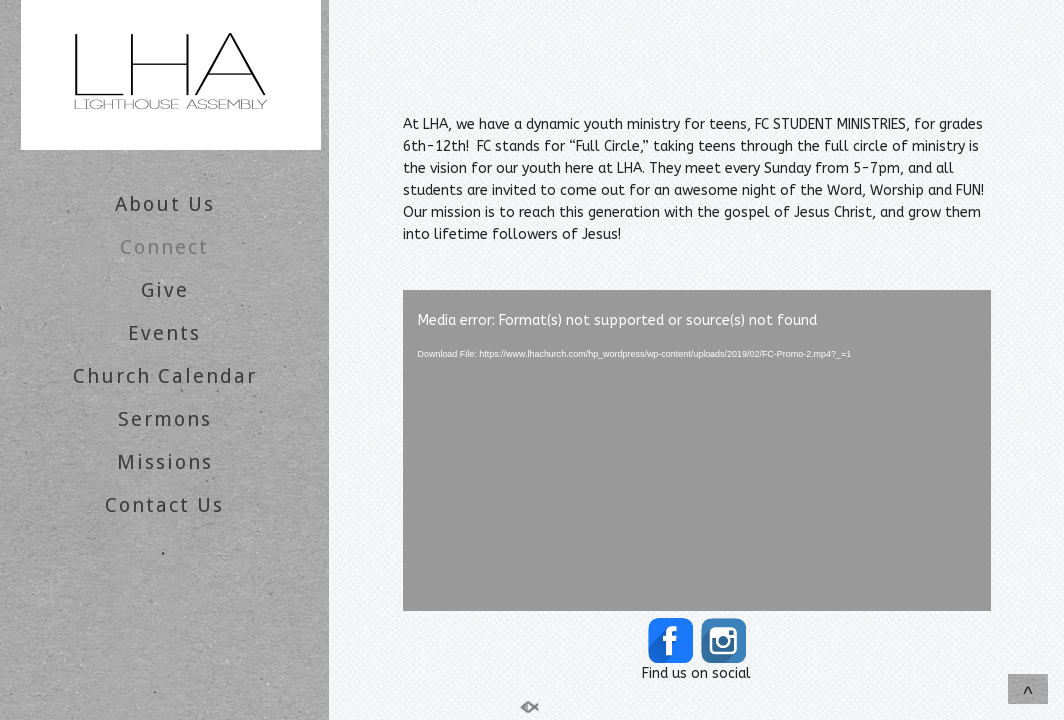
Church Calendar (165, 376)
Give (165, 290)
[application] (697, 450)
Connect (164, 247)
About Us (165, 204)
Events (164, 333)
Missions (165, 462)
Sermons (165, 419)
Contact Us (164, 505)
